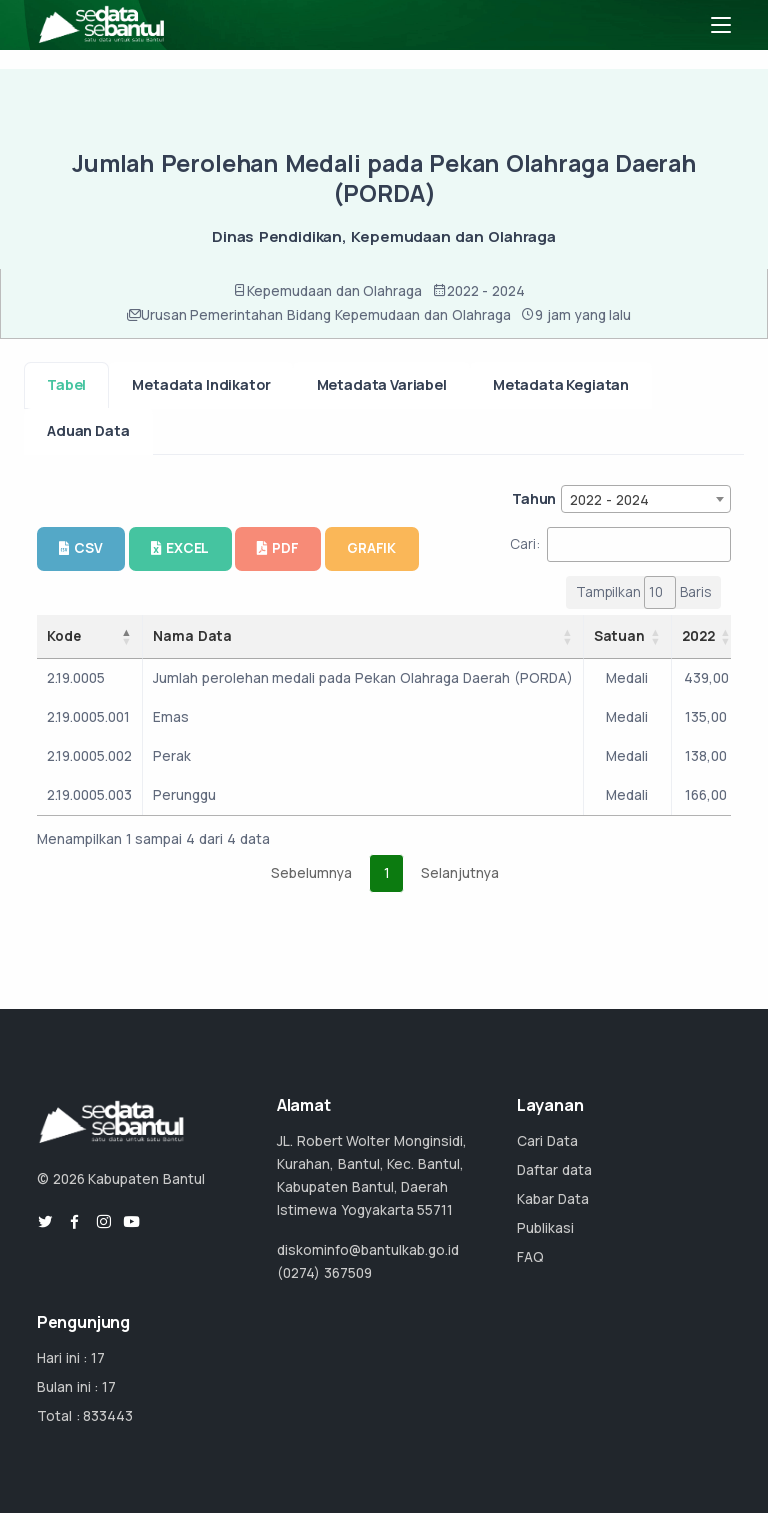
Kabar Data (553, 1199)
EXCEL (180, 548)
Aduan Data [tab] (88, 430)
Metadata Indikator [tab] (201, 384)
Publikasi (545, 1228)
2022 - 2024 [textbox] (609, 500)
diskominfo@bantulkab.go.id (368, 1250)
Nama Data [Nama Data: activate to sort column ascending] (192, 636)
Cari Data (547, 1141)
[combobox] (646, 499)
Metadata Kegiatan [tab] (561, 384)
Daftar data (554, 1170)
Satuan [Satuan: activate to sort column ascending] (619, 636)
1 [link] (387, 873)
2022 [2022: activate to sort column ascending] (698, 636)
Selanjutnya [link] (460, 873)
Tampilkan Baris (644, 592)
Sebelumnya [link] (311, 873)
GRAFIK (371, 548)
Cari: (620, 544)
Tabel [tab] (66, 384)
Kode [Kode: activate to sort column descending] (64, 636)
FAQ (530, 1257)
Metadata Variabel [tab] (382, 384)
